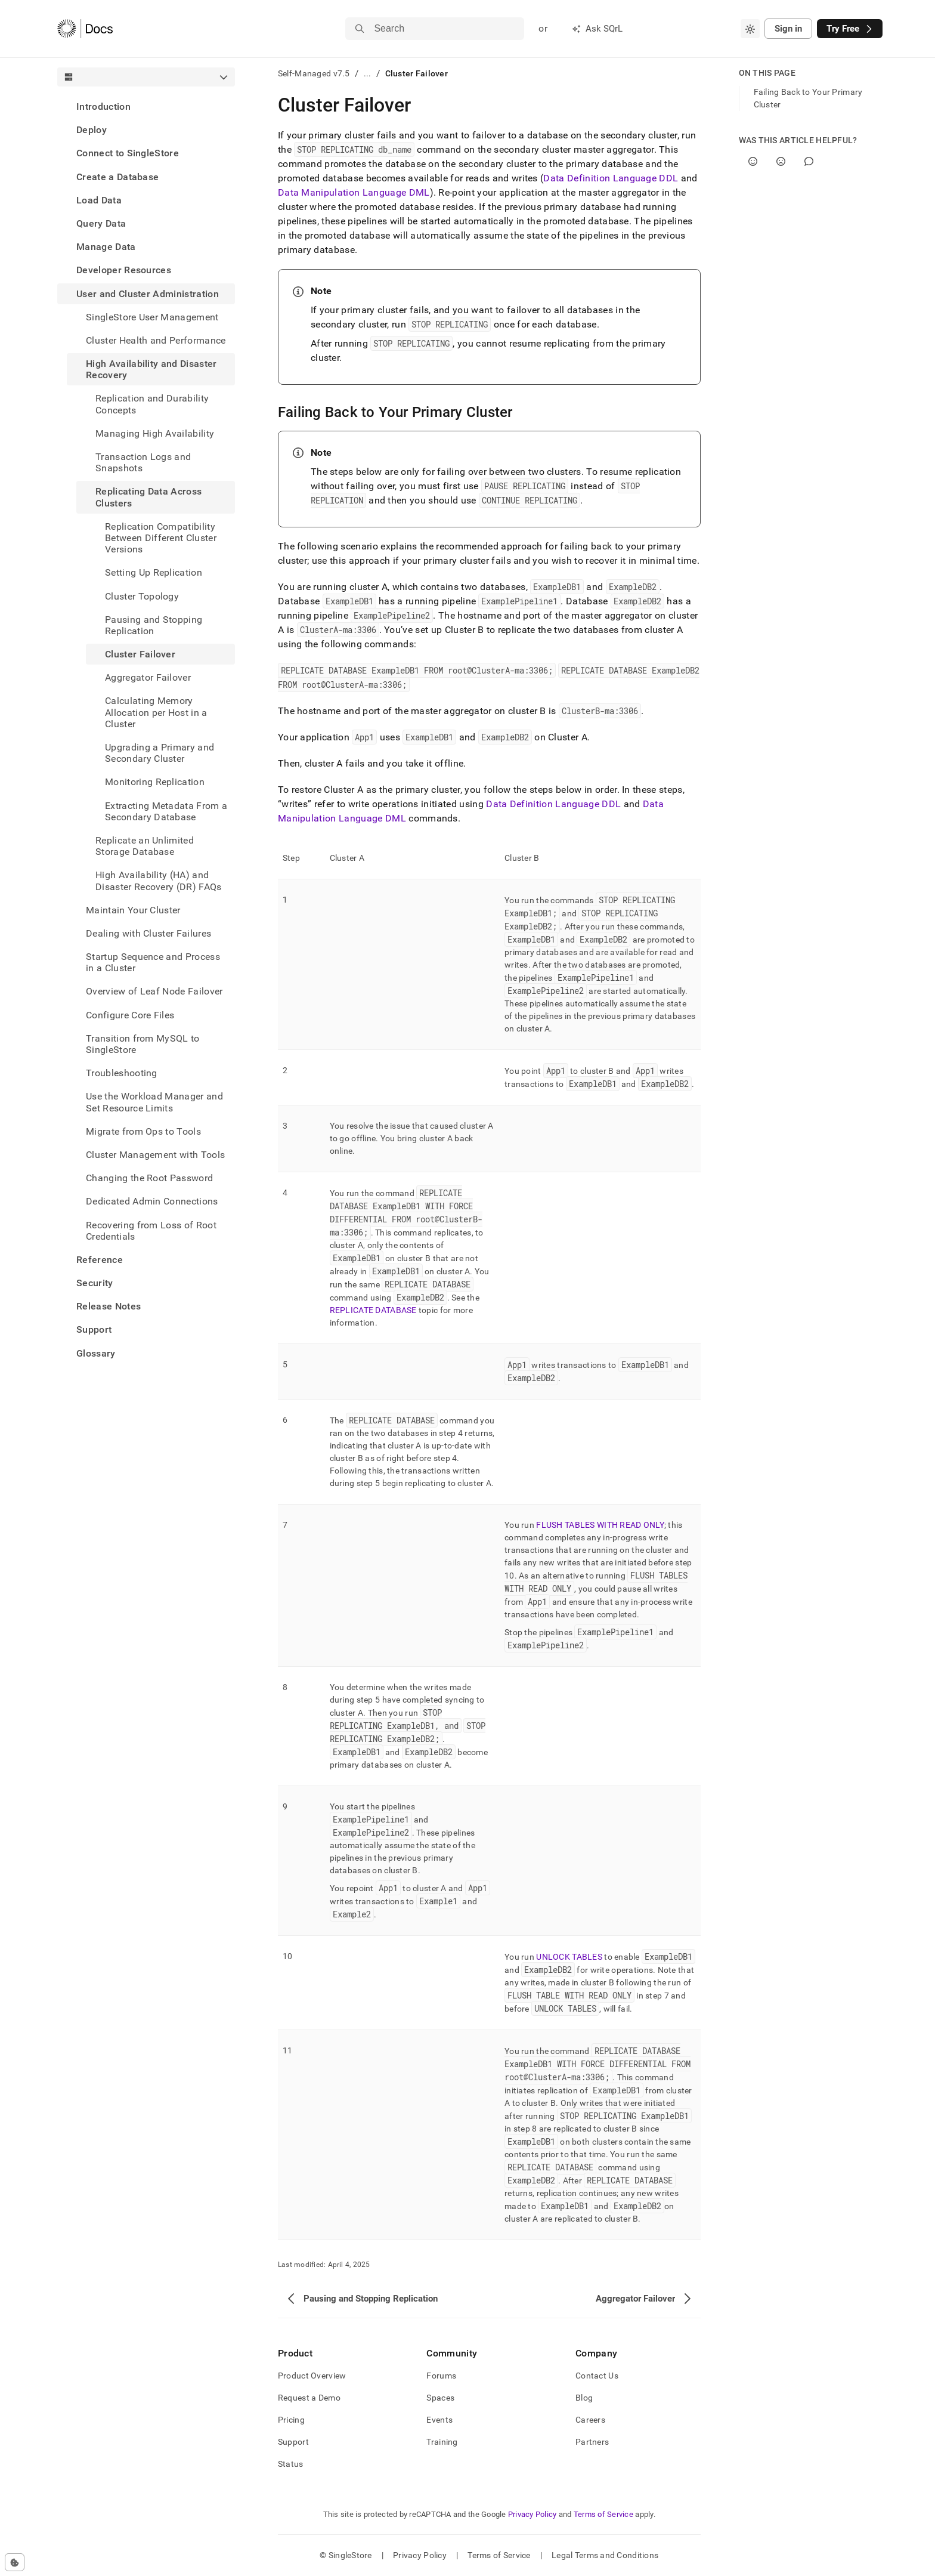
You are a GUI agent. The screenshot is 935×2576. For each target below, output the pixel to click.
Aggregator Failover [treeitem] (148, 677)
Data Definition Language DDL (610, 178)
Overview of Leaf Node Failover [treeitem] (154, 991)
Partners (592, 2442)
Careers (590, 2419)
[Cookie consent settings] (14, 2562)
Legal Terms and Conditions (605, 2555)
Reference (99, 1259)
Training (441, 2442)
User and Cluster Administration (147, 293)
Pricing (291, 2419)
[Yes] (753, 161)
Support (94, 1329)
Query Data (101, 223)
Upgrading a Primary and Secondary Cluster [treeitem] (159, 753)
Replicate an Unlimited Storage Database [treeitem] (144, 846)
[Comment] (809, 161)
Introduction (103, 106)
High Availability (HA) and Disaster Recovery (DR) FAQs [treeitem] (158, 880)
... (367, 73)
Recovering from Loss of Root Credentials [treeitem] (151, 1230)
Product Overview (312, 2375)
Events (439, 2419)
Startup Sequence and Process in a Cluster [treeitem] (153, 962)
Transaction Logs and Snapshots (143, 462)
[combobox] (750, 28)
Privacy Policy (532, 2514)
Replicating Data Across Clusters (148, 497)
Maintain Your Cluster (133, 910)
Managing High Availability (154, 433)
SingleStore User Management (152, 317)
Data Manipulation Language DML (354, 192)
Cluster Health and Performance (156, 340)
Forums (441, 2375)
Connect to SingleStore (127, 153)
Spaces (440, 2397)
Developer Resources (123, 270)
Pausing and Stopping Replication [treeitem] (153, 625)
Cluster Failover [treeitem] (140, 654)
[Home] (85, 28)
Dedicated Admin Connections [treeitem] (152, 1201)
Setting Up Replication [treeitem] (153, 572)
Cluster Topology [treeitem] (142, 596)
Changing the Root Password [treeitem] (149, 1178)
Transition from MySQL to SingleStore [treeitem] (143, 1044)
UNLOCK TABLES (569, 1957)
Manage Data (106, 246)
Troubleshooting (121, 1073)
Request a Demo (309, 2397)
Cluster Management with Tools (155, 1154)
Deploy (91, 129)
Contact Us (596, 2375)
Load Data (99, 200)
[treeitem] (146, 106)
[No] (781, 161)
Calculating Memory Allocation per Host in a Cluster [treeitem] (156, 712)
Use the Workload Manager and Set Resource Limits (154, 1102)
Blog (584, 2397)
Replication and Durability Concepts (152, 404)
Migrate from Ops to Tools (143, 1131)
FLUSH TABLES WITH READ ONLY (600, 1525)
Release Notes (108, 1306)
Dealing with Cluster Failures (148, 933)
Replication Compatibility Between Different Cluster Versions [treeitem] (160, 538)
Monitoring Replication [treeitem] (155, 781)
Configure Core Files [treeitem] (130, 1015)
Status (291, 2464)
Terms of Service (603, 2514)
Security (94, 1283)
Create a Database (117, 177)
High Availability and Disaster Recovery (151, 369)
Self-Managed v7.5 (314, 73)
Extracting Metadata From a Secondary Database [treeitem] (166, 811)
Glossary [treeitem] (96, 1353)
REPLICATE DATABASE (373, 1310)
